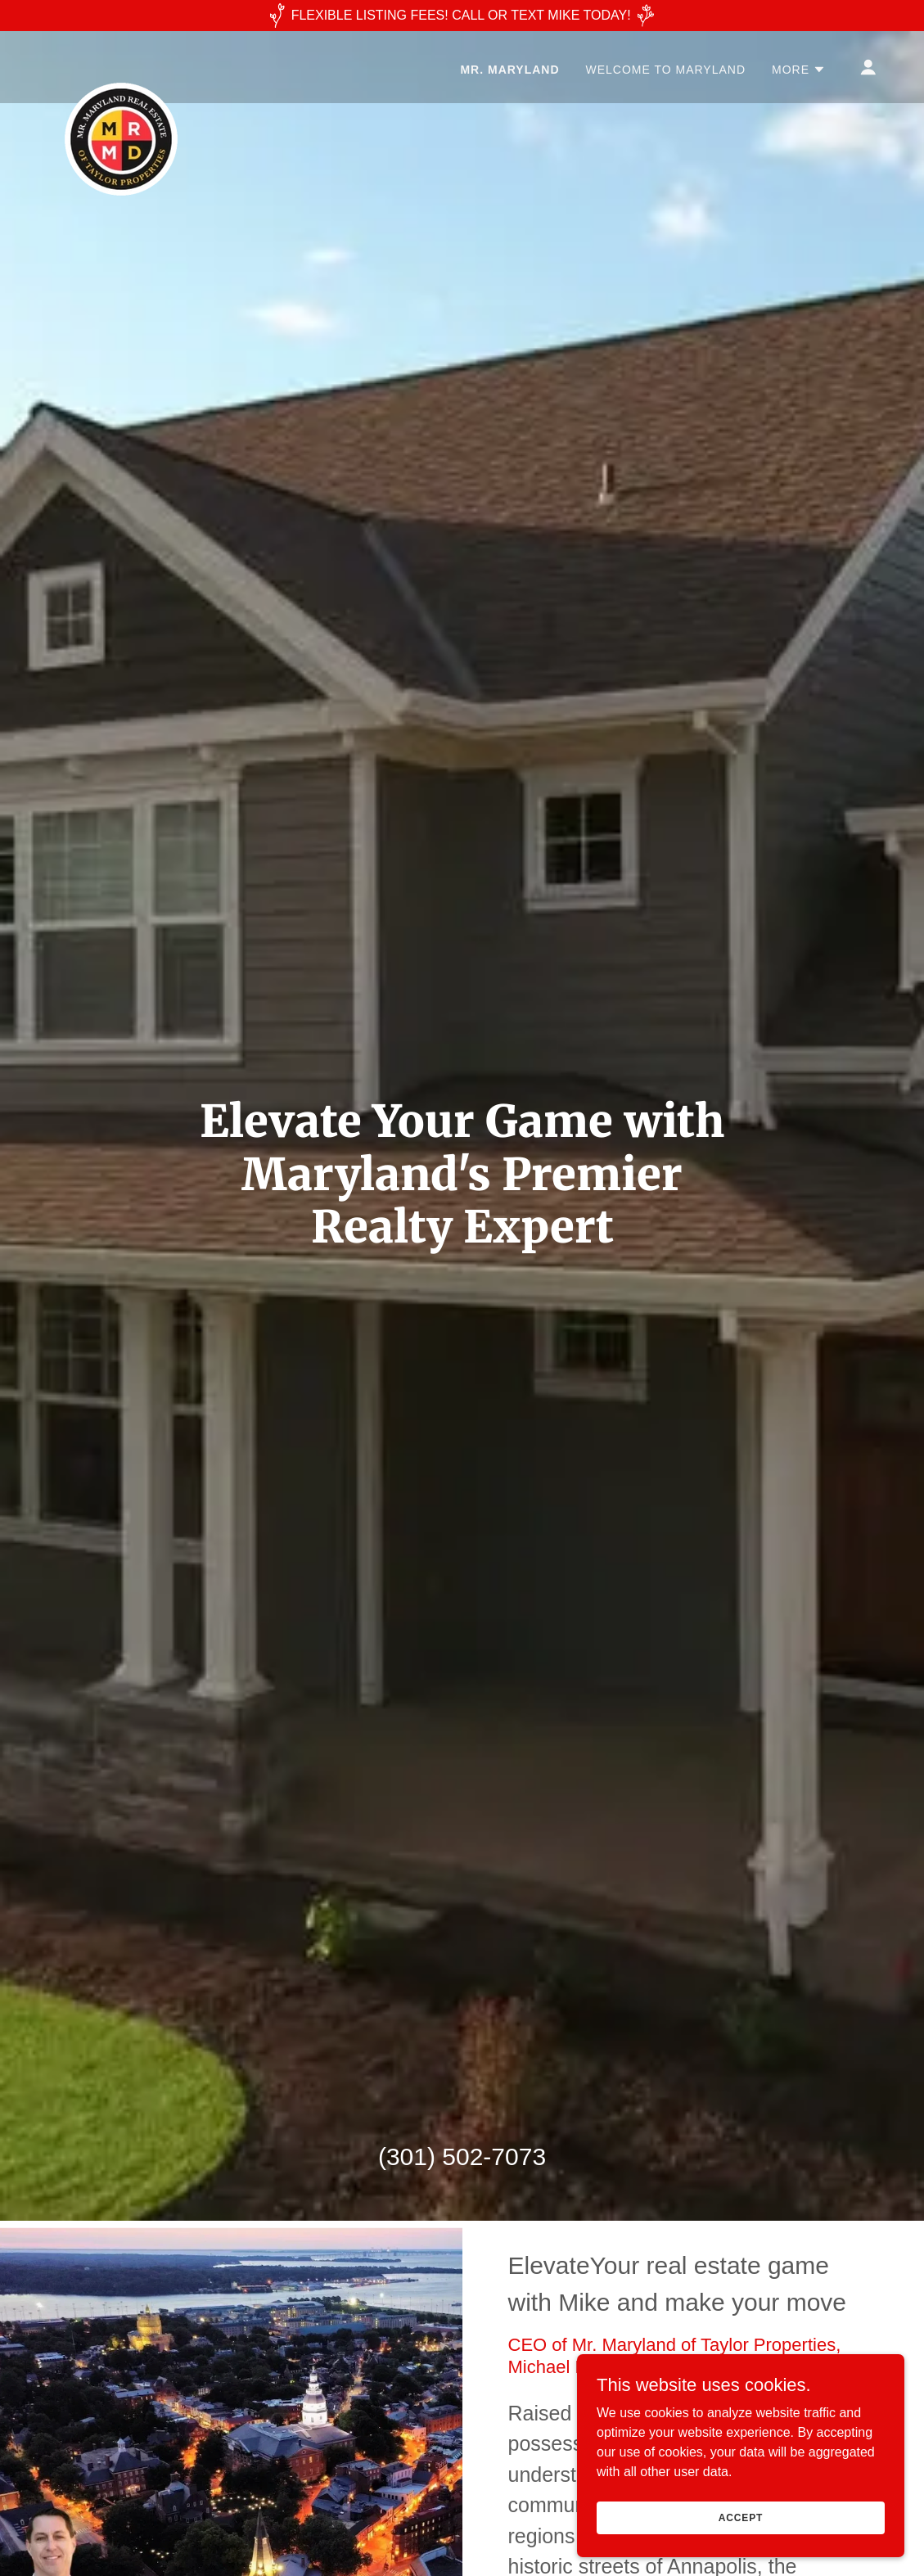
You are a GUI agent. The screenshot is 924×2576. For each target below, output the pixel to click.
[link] (121, 63)
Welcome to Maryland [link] (666, 69)
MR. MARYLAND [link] (509, 69)
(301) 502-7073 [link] (462, 2156)
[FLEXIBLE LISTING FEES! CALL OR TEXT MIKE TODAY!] (462, 15)
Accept (741, 2517)
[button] (799, 69)
